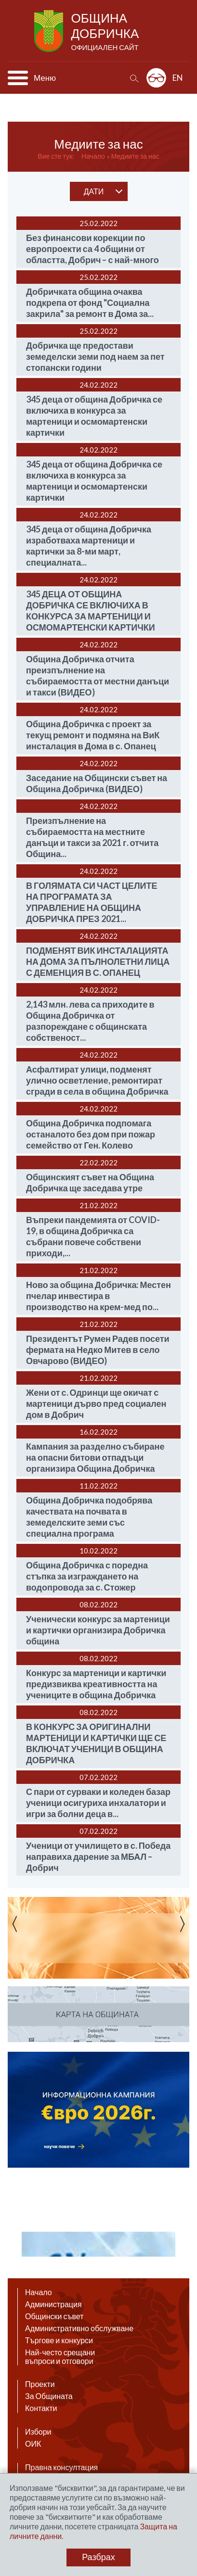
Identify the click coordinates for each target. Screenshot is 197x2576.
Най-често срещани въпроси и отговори (60, 2356)
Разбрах (98, 2557)
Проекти (40, 2384)
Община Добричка (106, 31)
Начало (93, 156)
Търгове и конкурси (59, 2340)
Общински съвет (54, 2316)
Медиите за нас (135, 156)
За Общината (49, 2396)
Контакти (41, 2408)
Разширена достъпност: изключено (156, 78)
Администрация (53, 2304)
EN (177, 78)
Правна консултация (61, 2467)
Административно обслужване (79, 2328)
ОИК (33, 2443)
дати (94, 191)
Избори (38, 2431)
